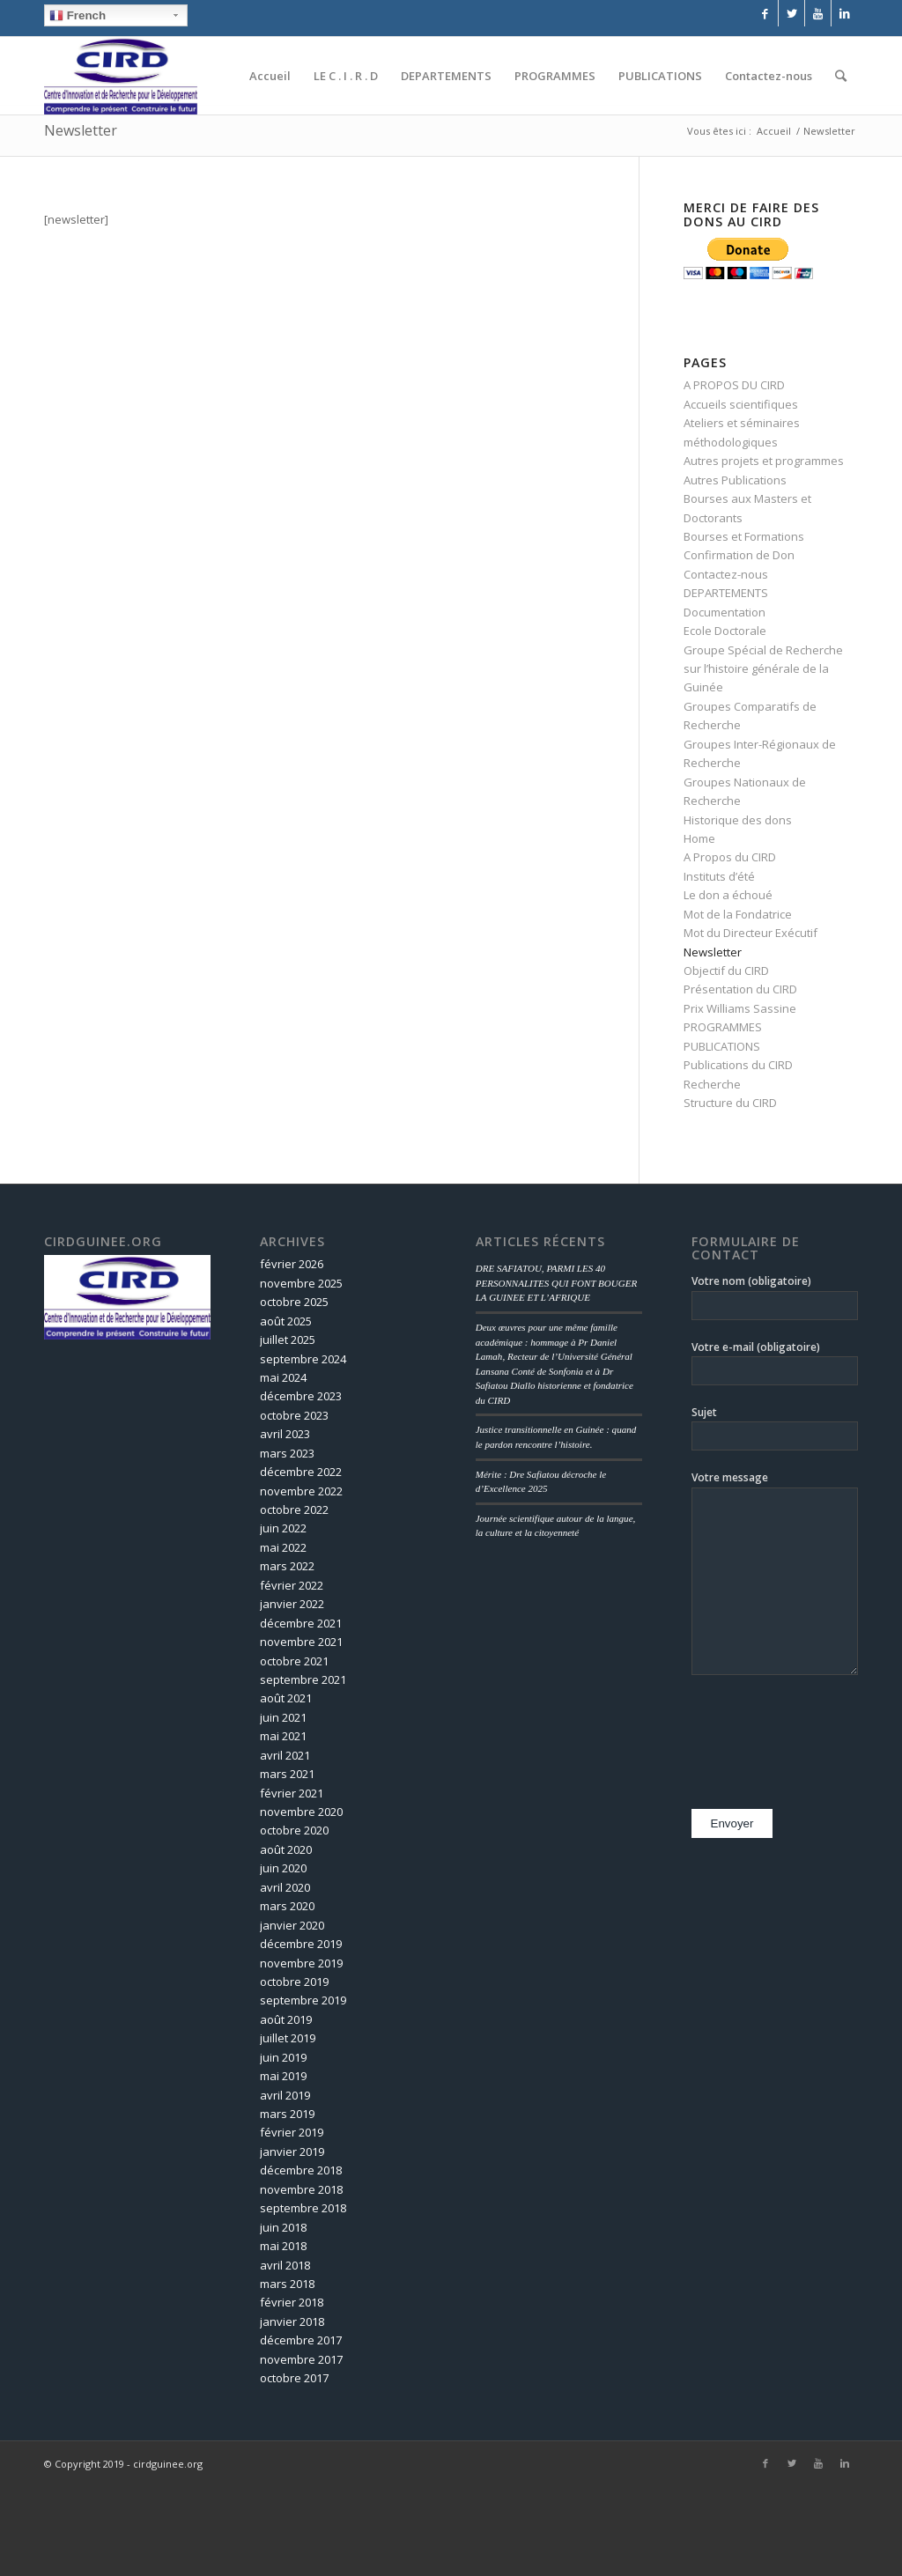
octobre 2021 (294, 1661)
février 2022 (291, 1585)
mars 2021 (287, 1774)
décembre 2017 (301, 2340)
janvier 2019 (292, 2151)
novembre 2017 (301, 2359)
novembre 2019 (301, 1963)
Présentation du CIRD (740, 989)
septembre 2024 (303, 1359)
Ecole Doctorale (725, 630)
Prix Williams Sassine (740, 1008)
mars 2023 (287, 1453)
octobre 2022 (294, 1509)
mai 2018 (283, 2246)
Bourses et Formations (744, 536)
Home (699, 838)
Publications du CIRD (738, 1065)
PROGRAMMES (723, 1027)
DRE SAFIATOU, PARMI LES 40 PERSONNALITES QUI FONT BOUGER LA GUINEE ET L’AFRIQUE (557, 1283)
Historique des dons (738, 820)
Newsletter (80, 130)
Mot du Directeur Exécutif (750, 933)
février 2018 (291, 2302)
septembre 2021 (303, 1679)
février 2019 (291, 2132)
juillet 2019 (287, 2038)
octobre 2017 (294, 2378)
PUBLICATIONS (722, 1046)
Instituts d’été (719, 876)
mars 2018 (287, 2284)
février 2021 (291, 1793)
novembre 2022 (301, 1491)
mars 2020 (287, 1906)
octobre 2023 (294, 1415)
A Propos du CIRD (730, 857)
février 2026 (291, 1264)
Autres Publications (735, 480)
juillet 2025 (287, 1339)
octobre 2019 (294, 1981)
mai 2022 (283, 1547)
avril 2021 (285, 1755)
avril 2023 (285, 1434)
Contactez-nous (726, 574)
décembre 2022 (301, 1472)
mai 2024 (283, 1377)
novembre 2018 (301, 2189)
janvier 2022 (292, 1604)
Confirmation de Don (739, 555)
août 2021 (286, 1698)
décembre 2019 (301, 1944)
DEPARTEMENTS (726, 593)
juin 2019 (283, 2057)
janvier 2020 (292, 1925)
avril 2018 (285, 2265)
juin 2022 (283, 1528)
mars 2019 (287, 2114)
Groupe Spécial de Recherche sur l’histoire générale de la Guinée (763, 669)
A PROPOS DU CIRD (734, 385)
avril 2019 (285, 2095)
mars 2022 (287, 1566)
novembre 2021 (301, 1642)
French (77, 16)
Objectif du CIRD (726, 970)
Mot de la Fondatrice (738, 914)
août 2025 (286, 1321)
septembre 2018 (303, 2208)
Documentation (724, 612)
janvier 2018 (292, 2321)
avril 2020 (285, 1887)
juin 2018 (283, 2227)
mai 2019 (283, 2076)
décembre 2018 (301, 2170)
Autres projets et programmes (764, 461)
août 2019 (286, 2019)
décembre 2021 (301, 1623)
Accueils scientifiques (741, 404)
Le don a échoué (728, 895)
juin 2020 (283, 1868)
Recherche (712, 1084)
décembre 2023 (301, 1396)
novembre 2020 (301, 1811)
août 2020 (286, 1849)
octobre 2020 (294, 1830)
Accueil (774, 130)
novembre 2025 (301, 1283)
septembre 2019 (303, 2000)
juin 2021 (283, 1717)
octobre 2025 (294, 1302)
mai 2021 (283, 1736)
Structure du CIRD (730, 1103)
